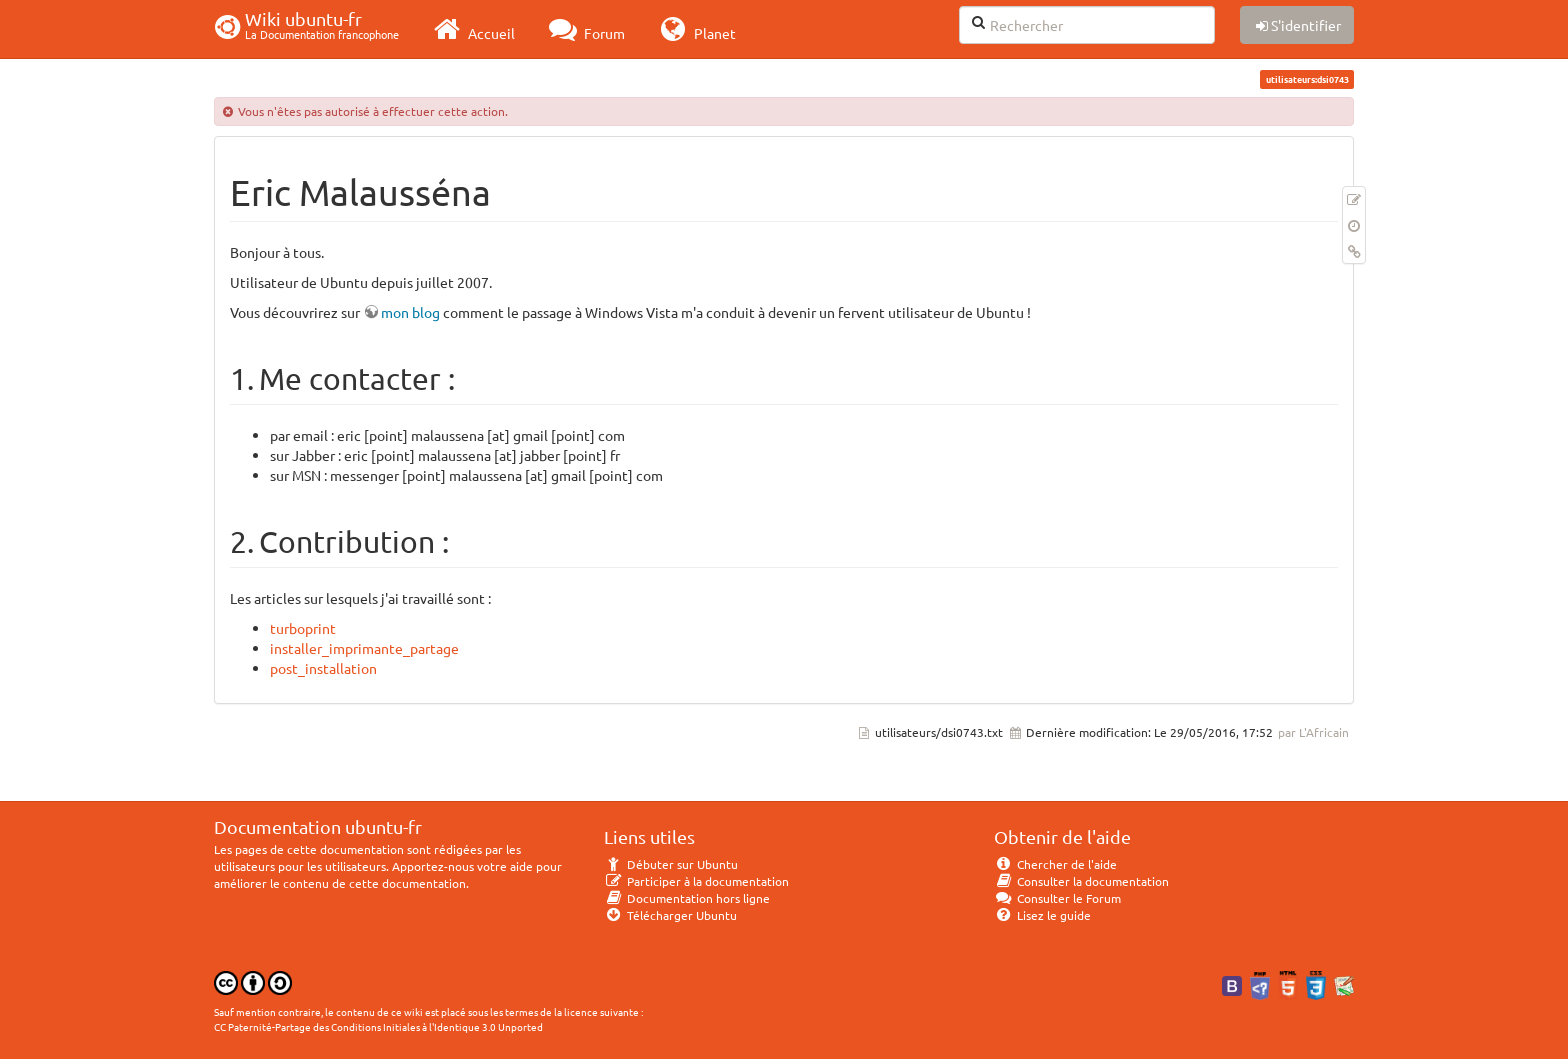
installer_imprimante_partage (364, 648)
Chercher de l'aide (1055, 864)
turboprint (303, 628)
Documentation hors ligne (687, 898)
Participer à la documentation (696, 881)
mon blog (410, 312)
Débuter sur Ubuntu (671, 864)
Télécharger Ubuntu (670, 915)
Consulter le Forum (1057, 898)
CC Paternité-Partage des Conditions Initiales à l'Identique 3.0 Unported (378, 1026)
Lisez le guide (1042, 915)
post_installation (323, 668)
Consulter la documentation (1081, 881)
